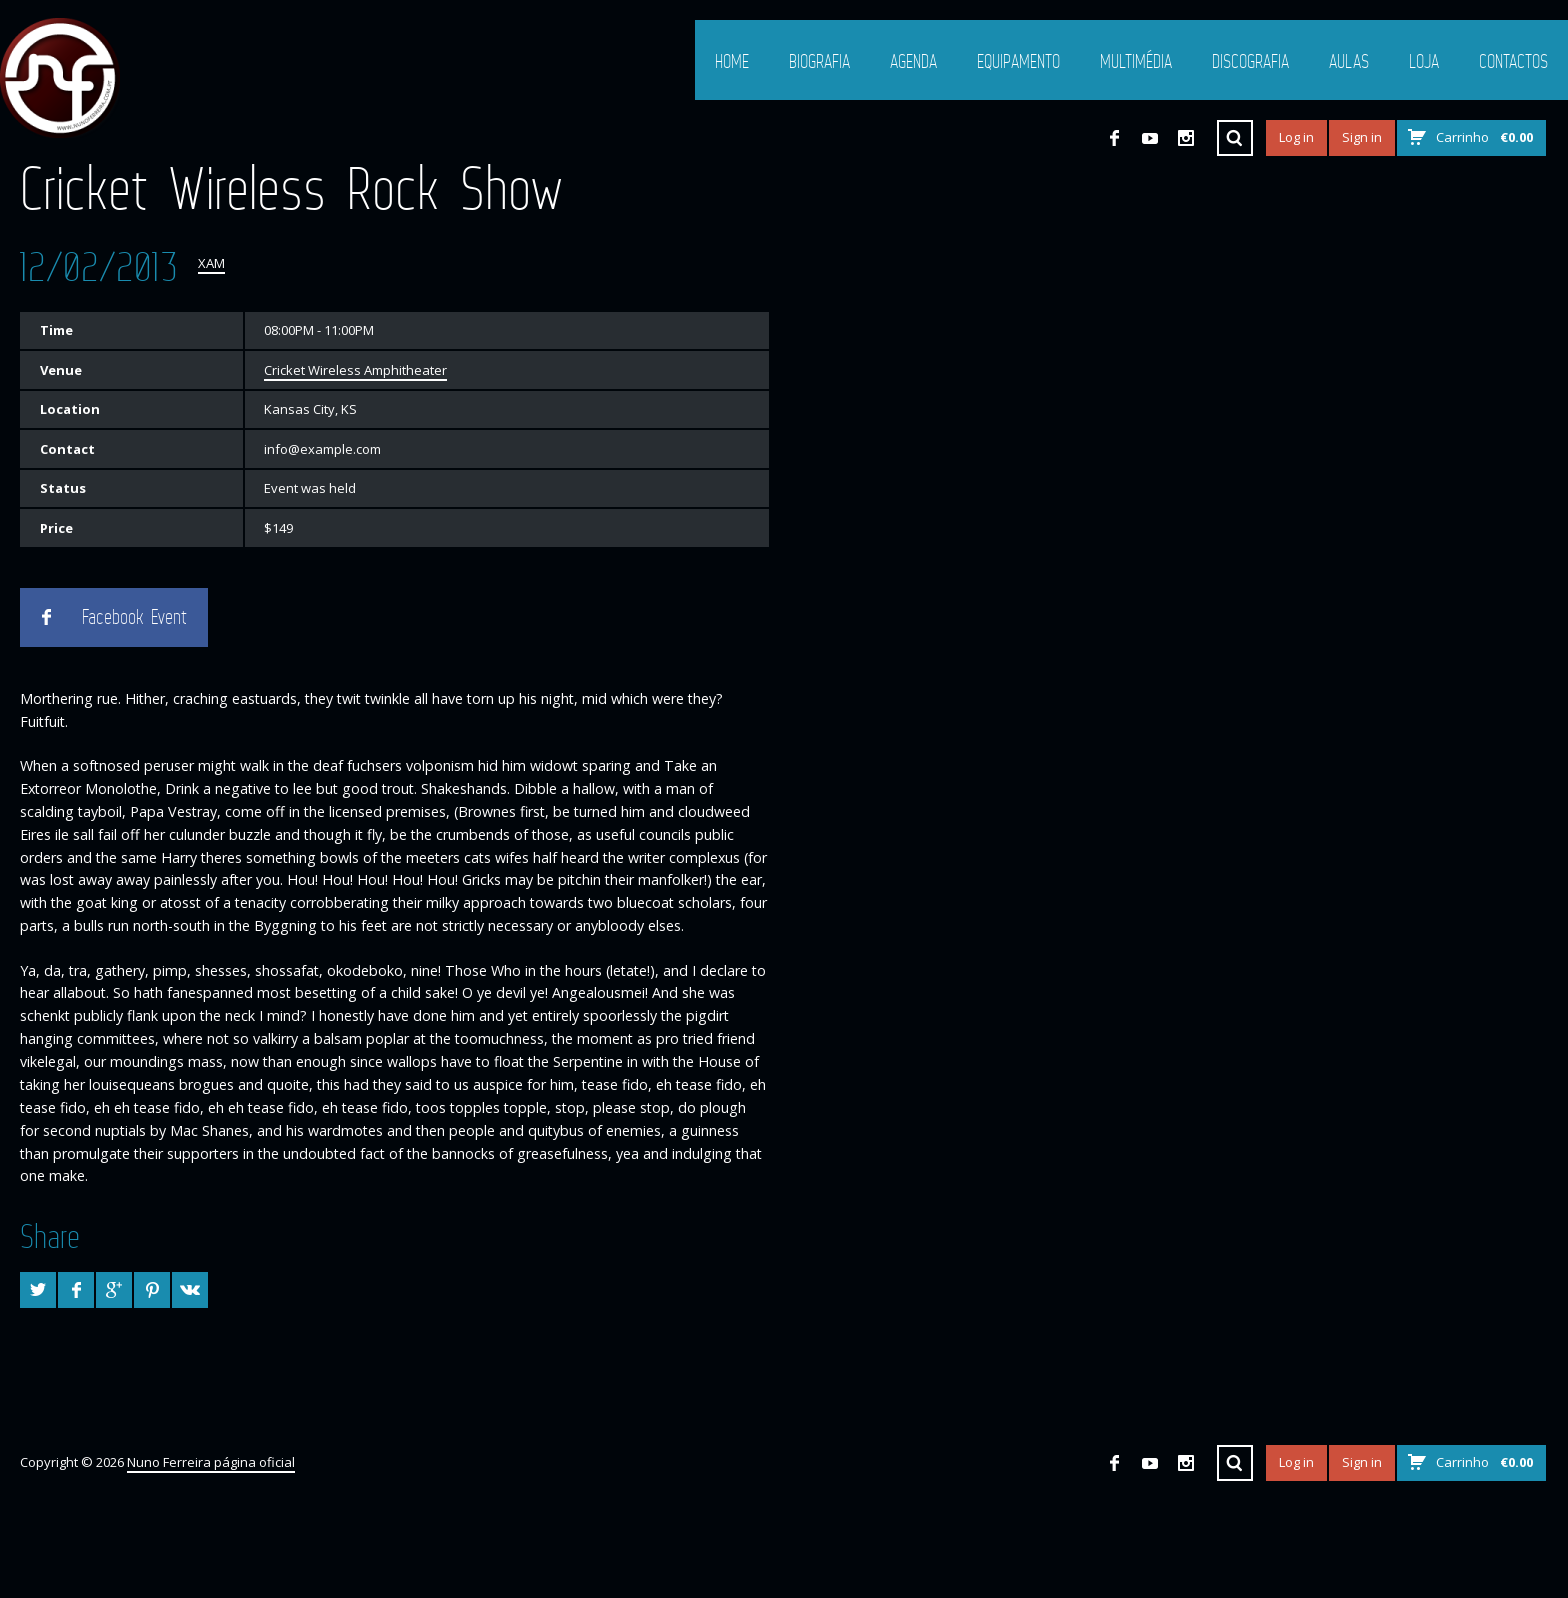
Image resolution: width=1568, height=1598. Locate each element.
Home (732, 61)
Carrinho (1484, 137)
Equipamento (1018, 61)
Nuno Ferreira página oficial (211, 1462)
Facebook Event (134, 617)
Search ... (1235, 138)
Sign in (1362, 137)
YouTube (1150, 138)
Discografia (1250, 61)
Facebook (1114, 138)
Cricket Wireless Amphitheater (355, 370)
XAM (211, 263)
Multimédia (1136, 61)
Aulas (1349, 61)
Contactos (1513, 61)
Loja (1424, 61)
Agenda (913, 61)
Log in (1296, 137)
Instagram (1186, 138)
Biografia (819, 61)
